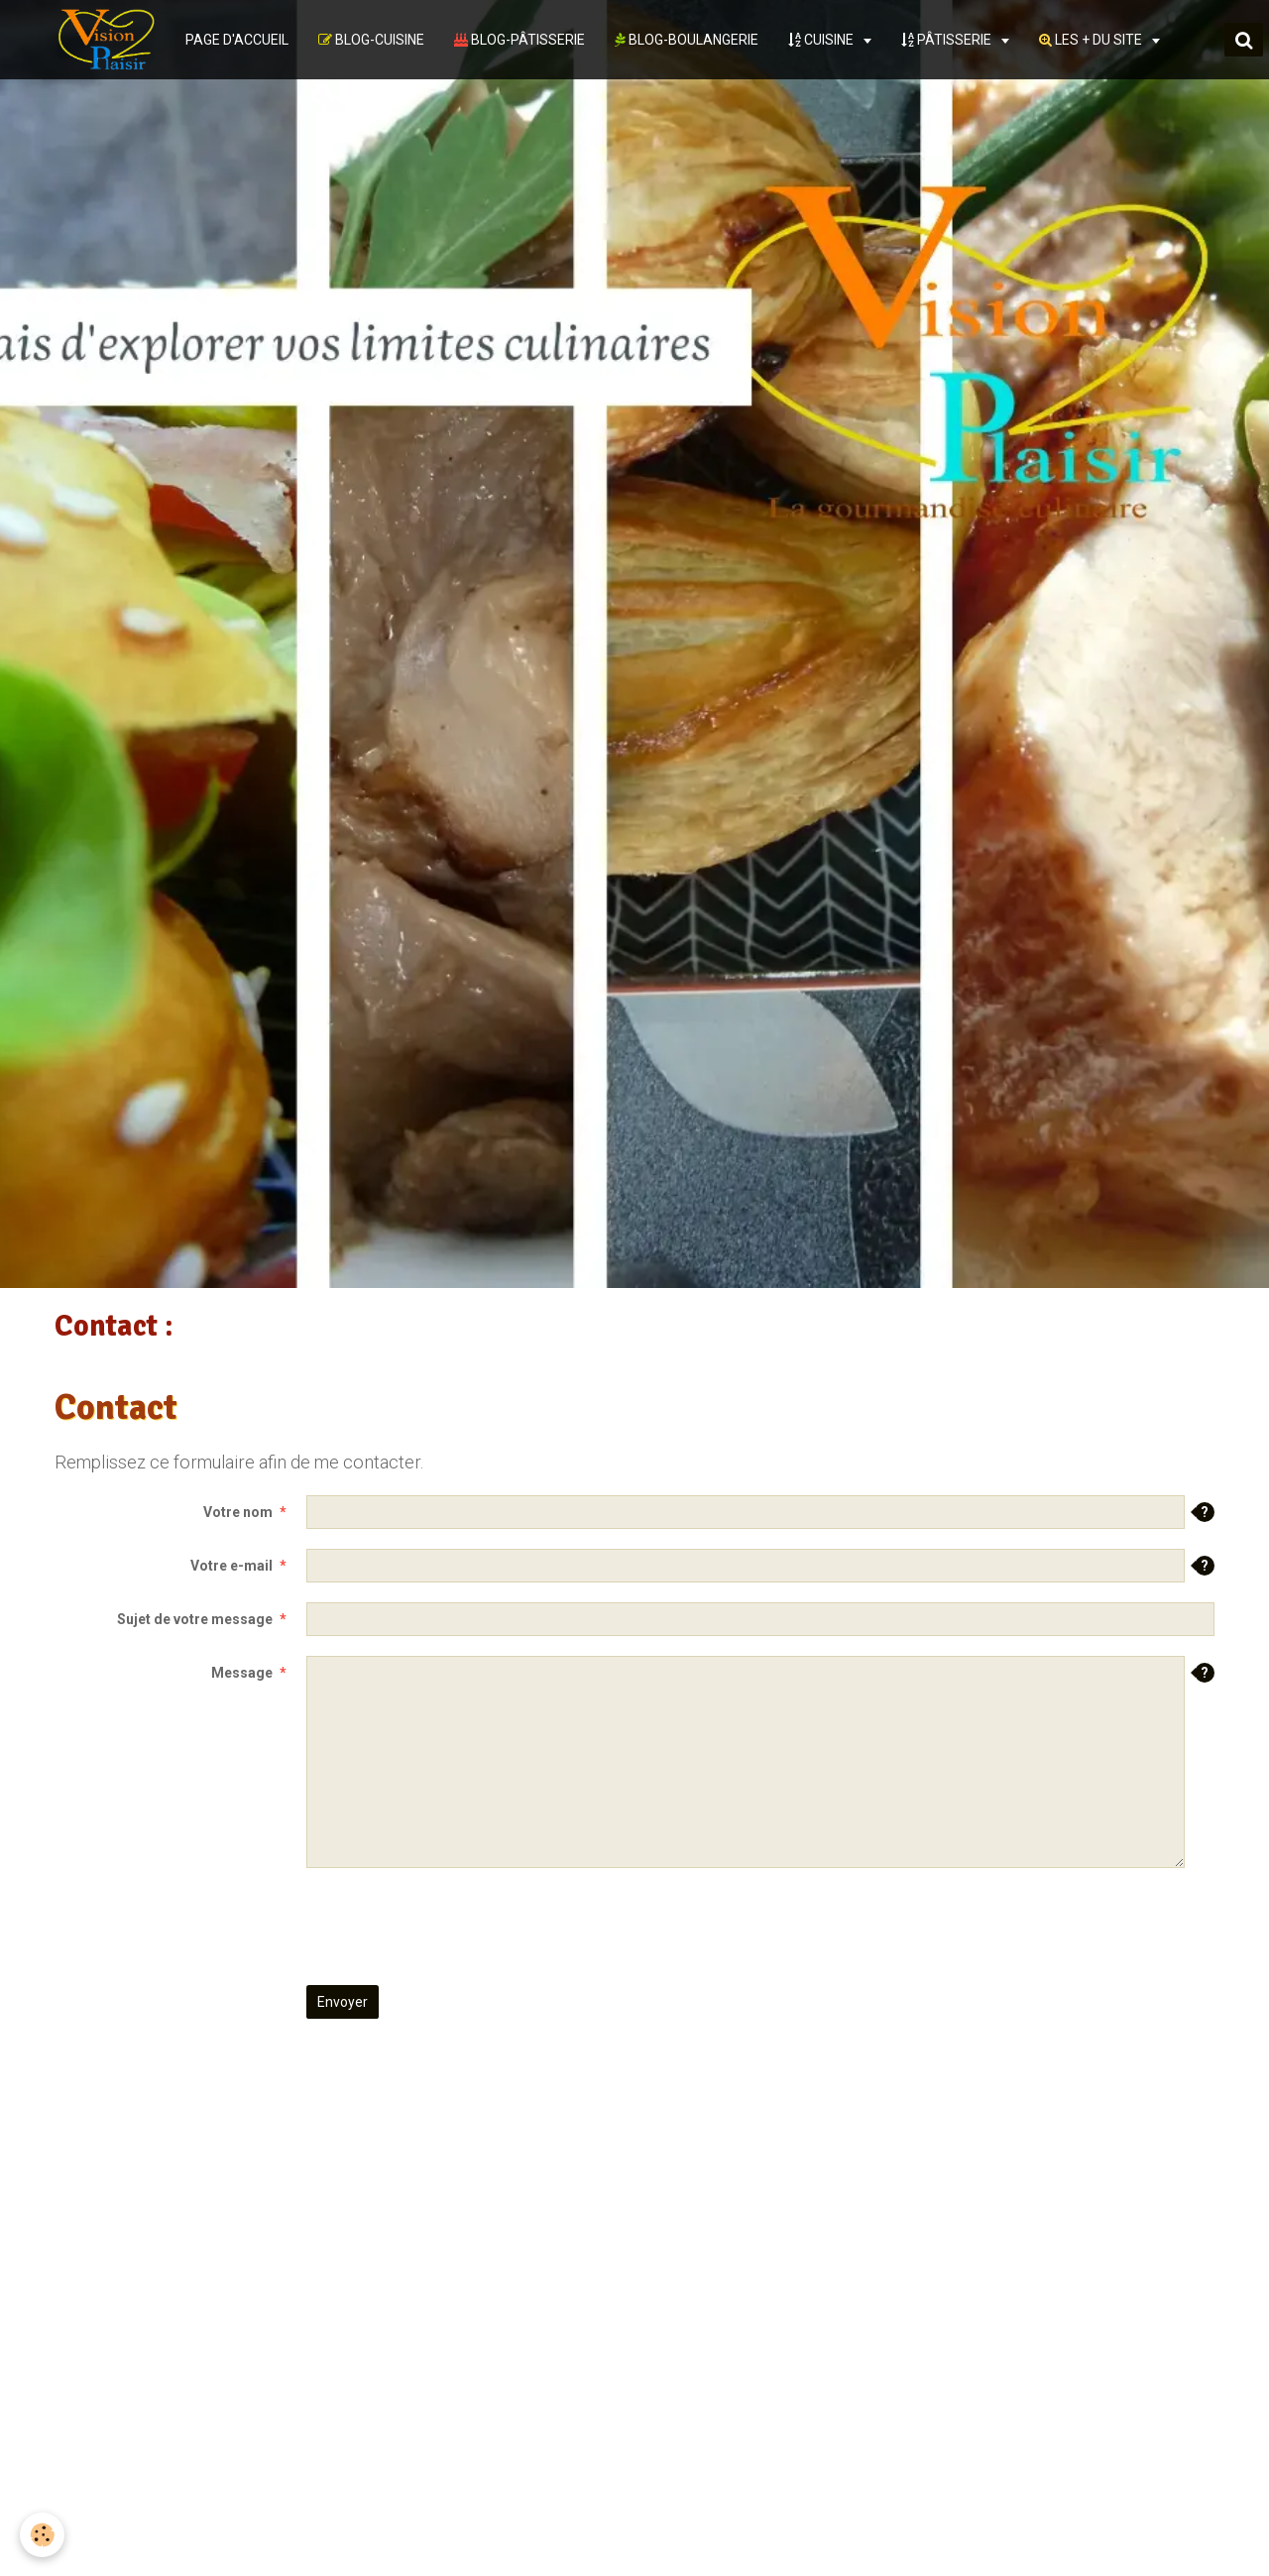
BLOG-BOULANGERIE (686, 40)
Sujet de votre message (195, 1619)
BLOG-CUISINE (371, 40)
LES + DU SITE (1092, 40)
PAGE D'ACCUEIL (236, 40)
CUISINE (822, 40)
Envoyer (342, 2002)
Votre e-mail (231, 1566)
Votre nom (238, 1512)
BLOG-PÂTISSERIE (519, 40)
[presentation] (457, 1926)
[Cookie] (42, 2535)
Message (242, 1673)
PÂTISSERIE (947, 40)
